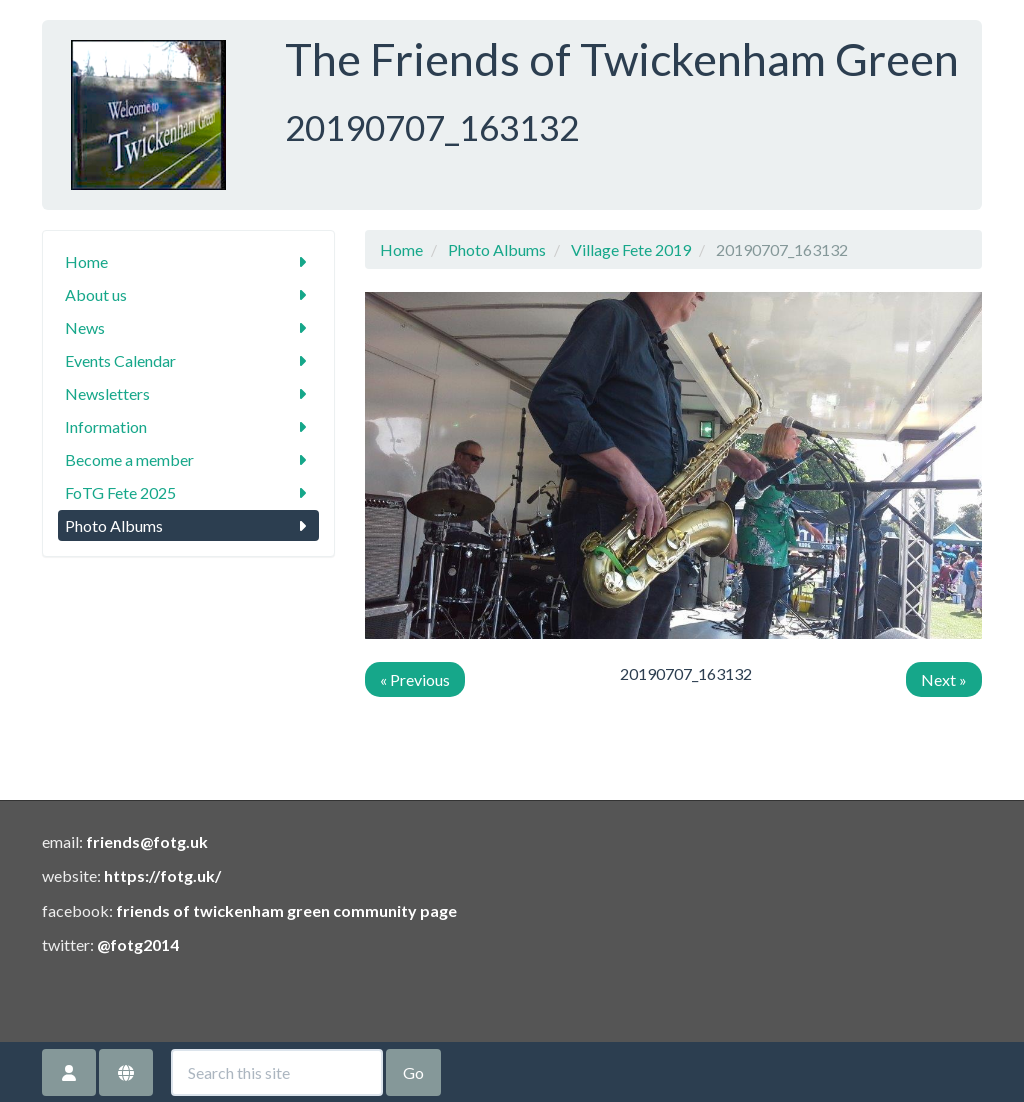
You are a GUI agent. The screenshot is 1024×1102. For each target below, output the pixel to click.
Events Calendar (188, 360)
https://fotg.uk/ (162, 875)
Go (413, 1072)
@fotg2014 (138, 944)
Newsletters (188, 393)
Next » (944, 679)
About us (188, 294)
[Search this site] (277, 1072)
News (188, 327)
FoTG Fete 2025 (188, 492)
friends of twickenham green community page (286, 910)
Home (188, 261)
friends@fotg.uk (147, 841)
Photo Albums (188, 525)
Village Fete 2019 (631, 249)
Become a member (188, 459)
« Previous (415, 679)
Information (188, 426)
